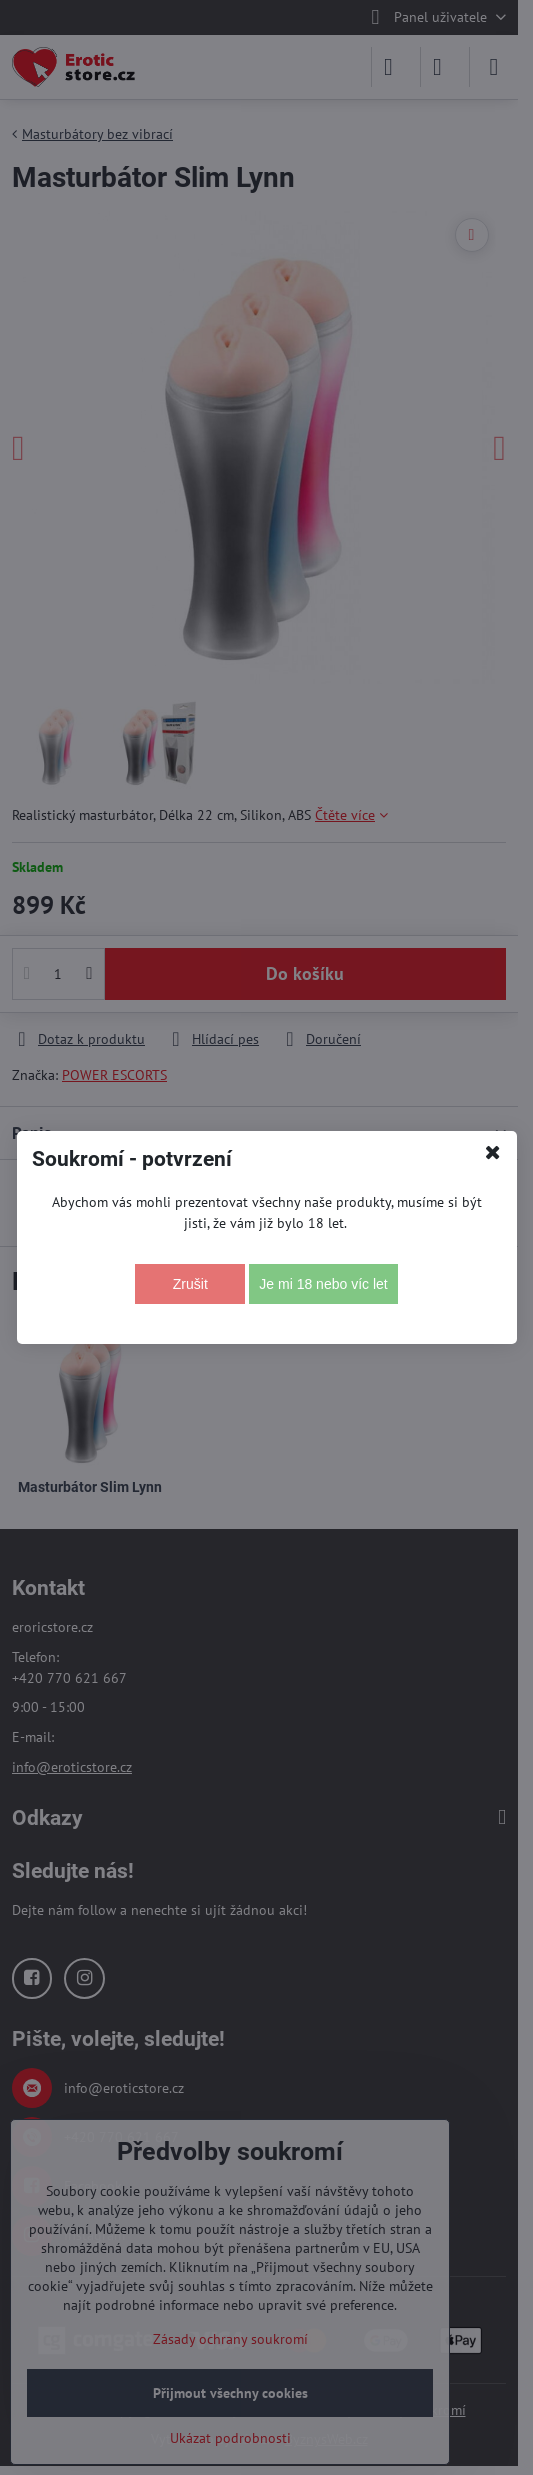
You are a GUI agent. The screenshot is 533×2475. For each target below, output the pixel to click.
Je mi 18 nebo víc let (323, 1284)
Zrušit (190, 1284)
